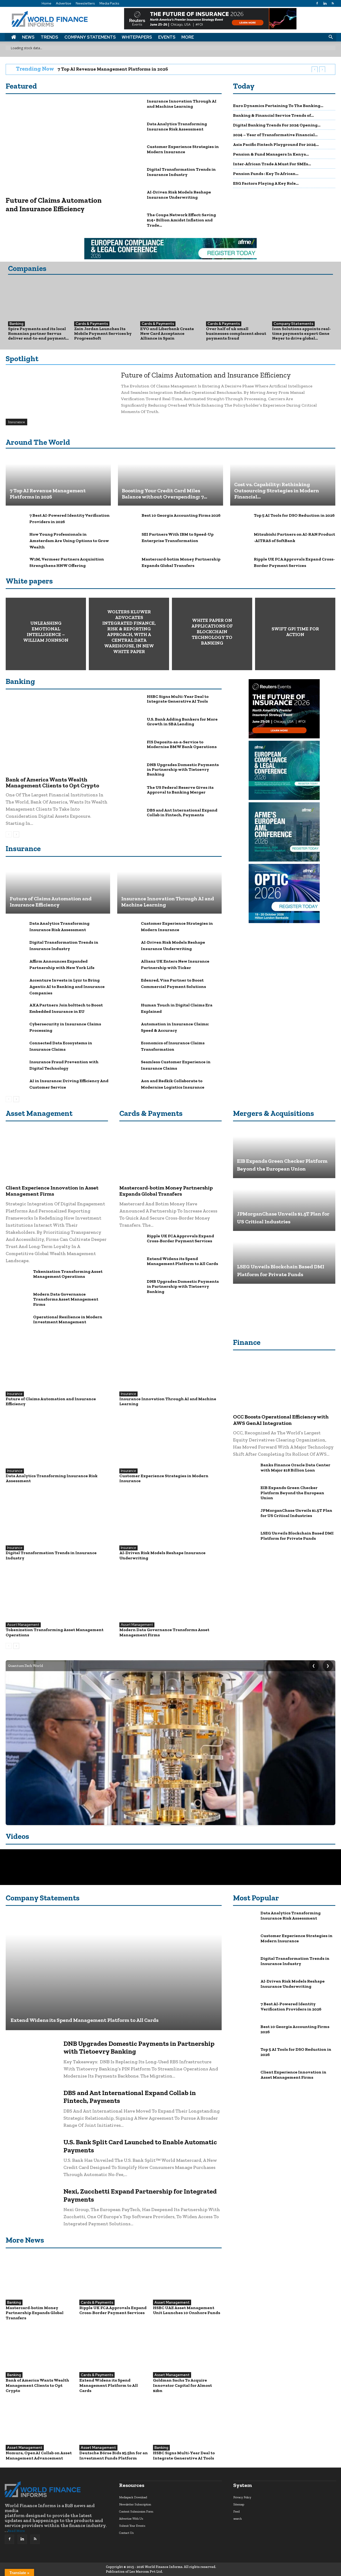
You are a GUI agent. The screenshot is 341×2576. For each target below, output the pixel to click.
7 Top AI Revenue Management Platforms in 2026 (113, 69)
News (28, 37)
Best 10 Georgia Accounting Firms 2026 (181, 515)
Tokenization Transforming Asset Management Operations (68, 1274)
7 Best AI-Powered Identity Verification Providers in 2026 (290, 2006)
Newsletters (85, 3)
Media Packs (109, 3)
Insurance (16, 422)
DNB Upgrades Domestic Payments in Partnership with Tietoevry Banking (183, 769)
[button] (330, 37)
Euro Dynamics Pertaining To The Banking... (278, 105)
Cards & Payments (92, 323)
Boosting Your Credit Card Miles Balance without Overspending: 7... (164, 493)
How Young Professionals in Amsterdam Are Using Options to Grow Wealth (69, 541)
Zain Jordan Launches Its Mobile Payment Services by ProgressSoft (103, 333)
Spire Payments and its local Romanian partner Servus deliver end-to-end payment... (38, 333)
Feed (236, 2511)
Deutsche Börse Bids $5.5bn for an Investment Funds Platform (113, 2455)
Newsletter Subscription (135, 2504)
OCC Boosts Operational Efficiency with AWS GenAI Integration (281, 1420)
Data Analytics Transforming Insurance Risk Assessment (177, 126)
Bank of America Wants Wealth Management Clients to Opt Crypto (52, 782)
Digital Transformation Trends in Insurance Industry (181, 172)
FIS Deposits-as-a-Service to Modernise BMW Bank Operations (182, 744)
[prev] (315, 69)
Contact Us (126, 2533)
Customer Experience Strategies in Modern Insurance (183, 149)
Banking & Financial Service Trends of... (273, 115)
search (237, 2518)
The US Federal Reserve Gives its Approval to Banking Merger (180, 790)
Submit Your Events (132, 2525)
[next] (322, 69)
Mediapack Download (133, 2497)
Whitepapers (137, 37)
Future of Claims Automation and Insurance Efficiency (54, 204)
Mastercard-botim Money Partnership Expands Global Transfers (166, 1191)
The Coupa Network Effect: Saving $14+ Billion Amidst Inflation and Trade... (181, 220)
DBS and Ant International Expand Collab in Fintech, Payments (182, 812)
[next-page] (16, 834)
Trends (49, 37)
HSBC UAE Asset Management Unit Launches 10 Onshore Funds (186, 2310)
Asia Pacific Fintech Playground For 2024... (276, 144)
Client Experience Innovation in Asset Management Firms (52, 1191)
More (187, 37)
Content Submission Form (136, 2511)
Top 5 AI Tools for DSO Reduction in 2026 (294, 515)
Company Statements (90, 37)
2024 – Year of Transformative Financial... (275, 134)
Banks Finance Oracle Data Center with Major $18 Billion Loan (295, 1467)
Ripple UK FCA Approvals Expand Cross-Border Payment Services (180, 1238)
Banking (16, 323)
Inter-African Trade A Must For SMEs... (272, 163)
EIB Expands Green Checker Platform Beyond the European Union (292, 1492)
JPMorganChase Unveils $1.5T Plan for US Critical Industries (296, 1513)
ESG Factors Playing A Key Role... (266, 183)
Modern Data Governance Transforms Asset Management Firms (65, 1299)
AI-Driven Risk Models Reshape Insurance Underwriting (179, 194)
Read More (16, 2531)
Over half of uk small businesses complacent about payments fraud (236, 333)
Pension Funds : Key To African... (265, 173)
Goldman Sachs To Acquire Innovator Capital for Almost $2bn (182, 2385)
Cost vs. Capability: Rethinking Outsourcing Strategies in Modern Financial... (276, 490)
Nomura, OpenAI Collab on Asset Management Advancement (39, 2455)
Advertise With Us (131, 2518)
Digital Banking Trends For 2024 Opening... (276, 125)
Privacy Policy (242, 2497)
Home (46, 3)
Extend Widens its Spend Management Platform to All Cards (182, 1261)
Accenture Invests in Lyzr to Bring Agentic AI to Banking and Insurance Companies (67, 987)
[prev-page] (9, 834)
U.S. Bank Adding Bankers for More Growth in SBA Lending (182, 722)
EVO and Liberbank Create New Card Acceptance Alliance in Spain (167, 333)
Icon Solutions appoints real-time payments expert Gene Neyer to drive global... (301, 333)
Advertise (63, 3)
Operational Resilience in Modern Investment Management (67, 1319)
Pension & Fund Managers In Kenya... (271, 154)
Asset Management (23, 1624)
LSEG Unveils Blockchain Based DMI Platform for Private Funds (297, 1535)
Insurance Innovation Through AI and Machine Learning (181, 104)
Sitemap (238, 2504)
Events (166, 37)
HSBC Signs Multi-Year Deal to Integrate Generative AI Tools (178, 699)
